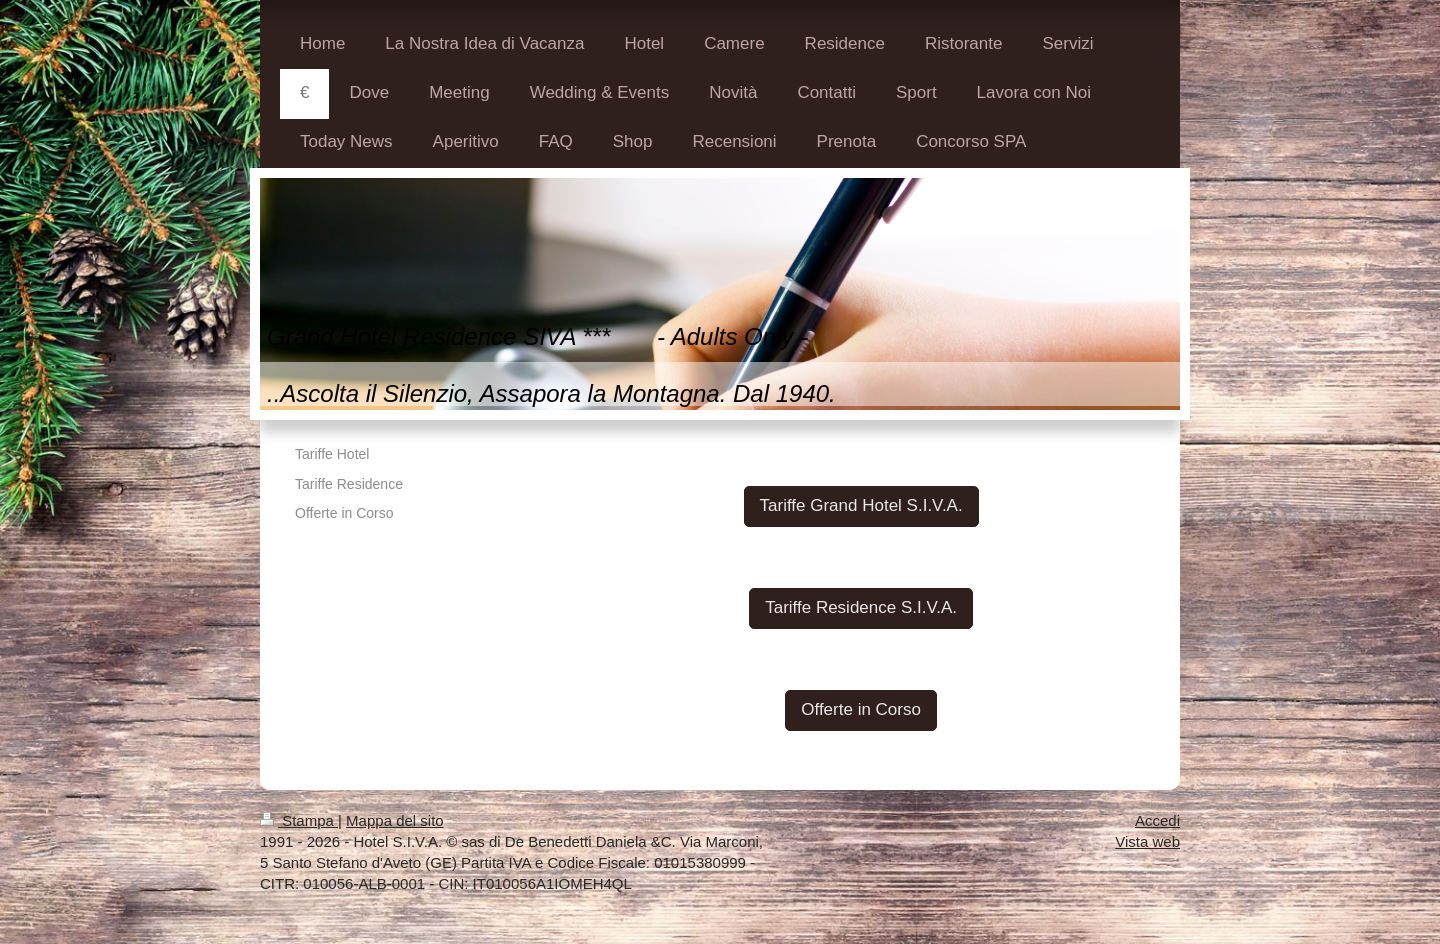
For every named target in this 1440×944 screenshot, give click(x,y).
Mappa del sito (395, 820)
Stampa (299, 820)
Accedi (1157, 820)
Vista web (1147, 841)
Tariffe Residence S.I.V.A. (861, 607)
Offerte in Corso (861, 709)
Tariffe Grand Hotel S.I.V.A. (861, 505)
